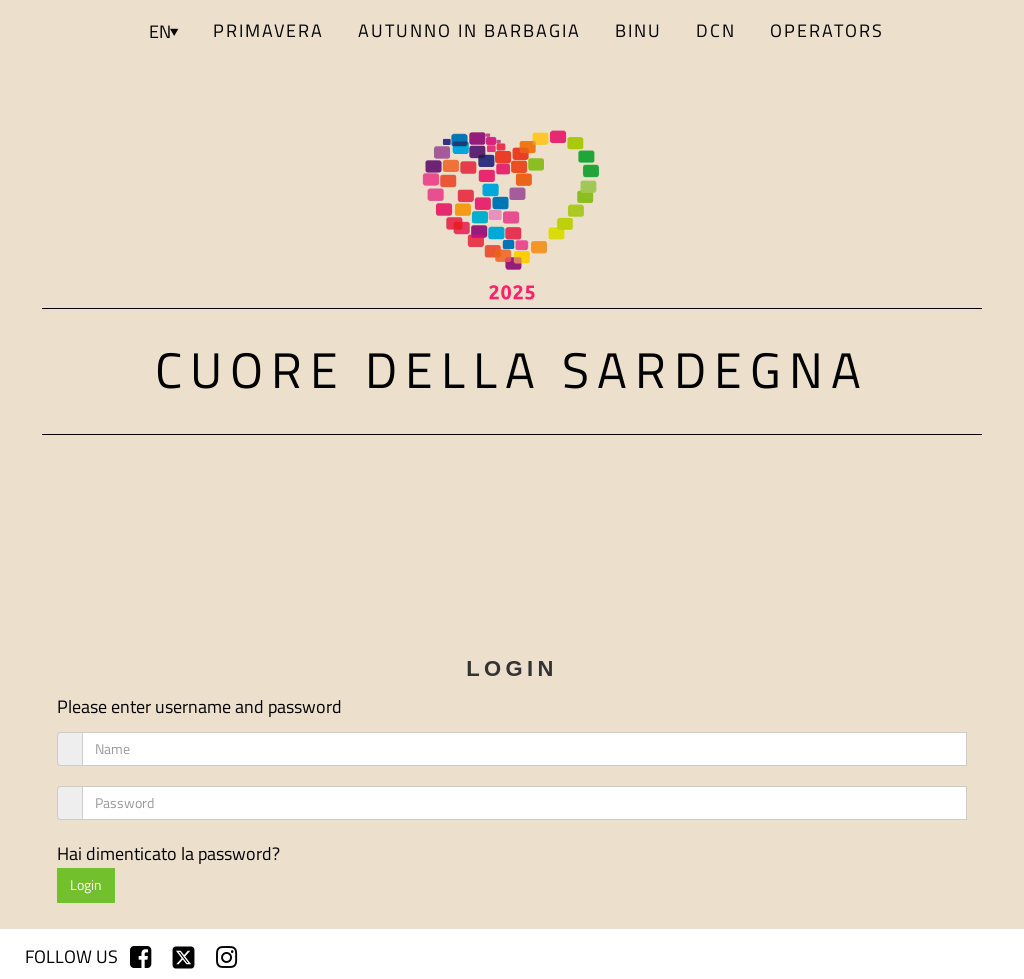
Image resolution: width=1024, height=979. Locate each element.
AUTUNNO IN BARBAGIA (469, 30)
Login (86, 884)
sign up (898, 957)
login (969, 957)
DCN (716, 30)
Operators (827, 30)
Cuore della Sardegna (512, 369)
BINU (638, 30)
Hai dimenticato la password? (168, 853)
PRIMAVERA (268, 30)
